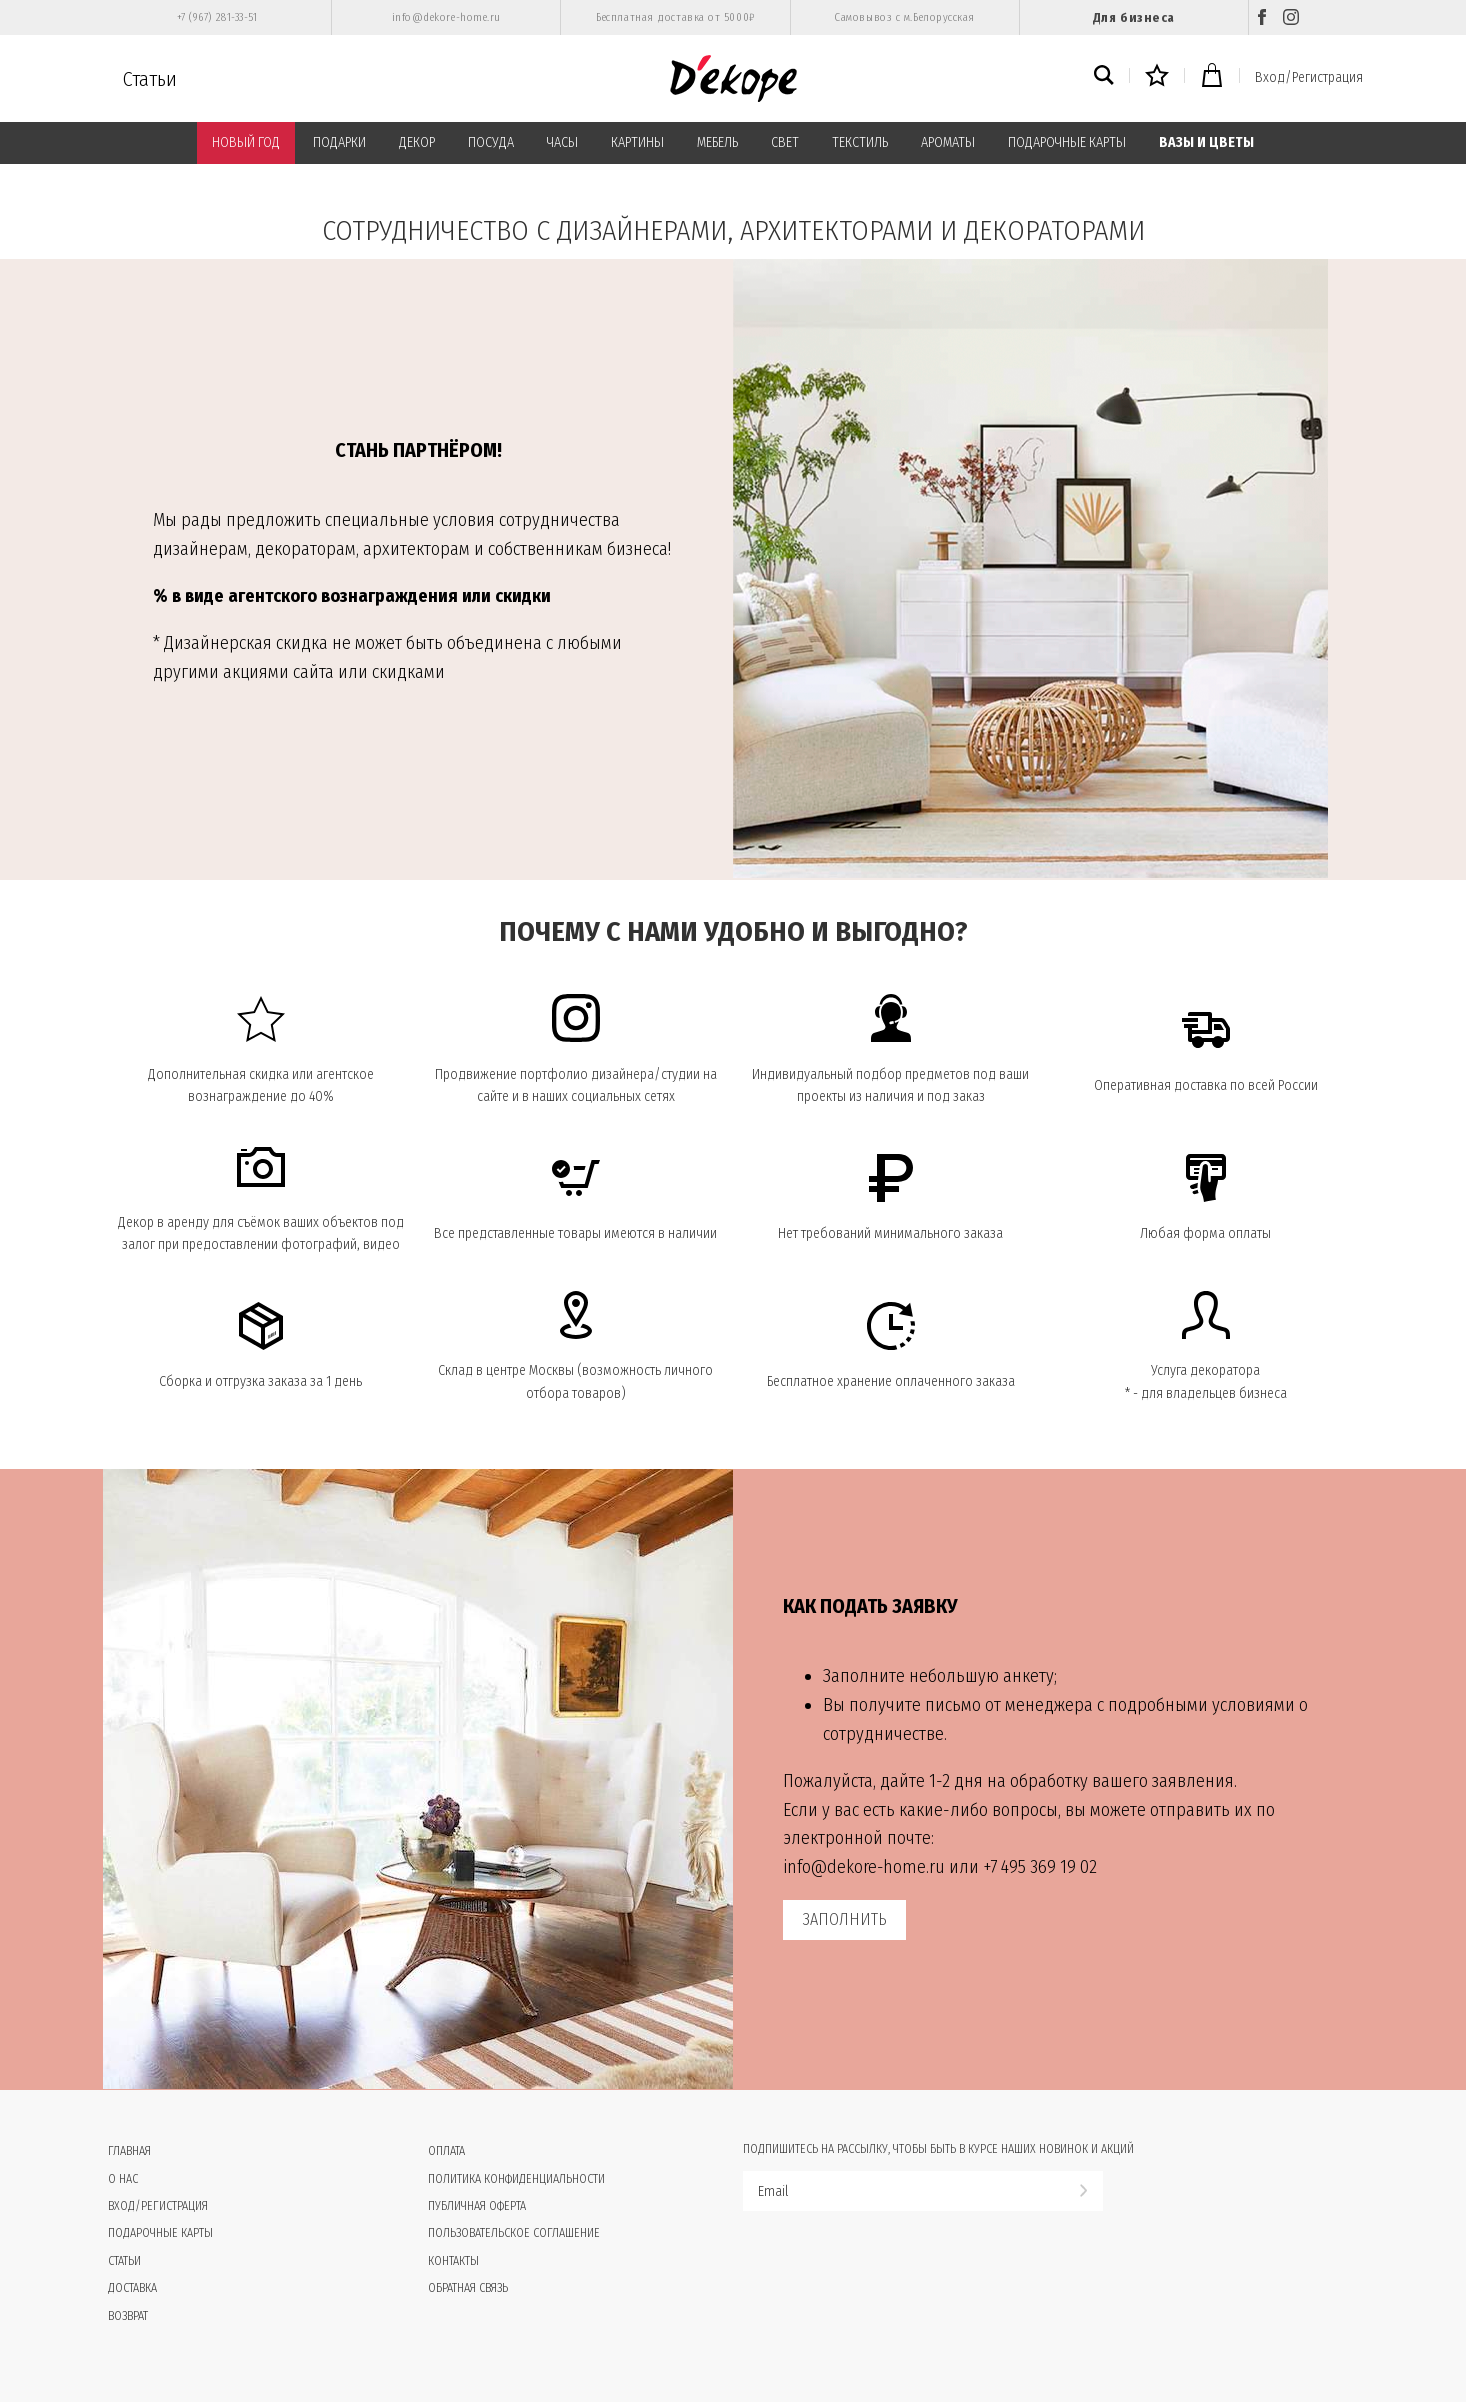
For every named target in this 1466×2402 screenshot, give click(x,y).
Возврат (128, 2316)
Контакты (453, 2261)
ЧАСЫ (562, 142)
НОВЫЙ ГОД (246, 142)
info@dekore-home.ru (446, 17)
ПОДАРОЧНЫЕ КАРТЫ (1067, 142)
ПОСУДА (491, 142)
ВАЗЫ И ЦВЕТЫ (1206, 142)
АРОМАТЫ (948, 142)
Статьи (150, 79)
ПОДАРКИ (339, 142)
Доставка (132, 2288)
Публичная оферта (477, 2206)
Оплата (446, 2151)
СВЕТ (785, 142)
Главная (129, 2151)
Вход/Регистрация (1309, 77)
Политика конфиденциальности (516, 2179)
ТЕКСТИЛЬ (860, 142)
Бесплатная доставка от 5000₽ (675, 17)
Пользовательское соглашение (514, 2233)
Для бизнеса (1134, 17)
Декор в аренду (163, 1222)
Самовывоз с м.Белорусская (904, 17)
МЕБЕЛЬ (717, 142)
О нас (123, 2179)
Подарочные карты (160, 2233)
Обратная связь (468, 2288)
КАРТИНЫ (637, 142)
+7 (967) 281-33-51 (217, 17)
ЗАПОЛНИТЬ (844, 1919)
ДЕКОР (417, 142)
